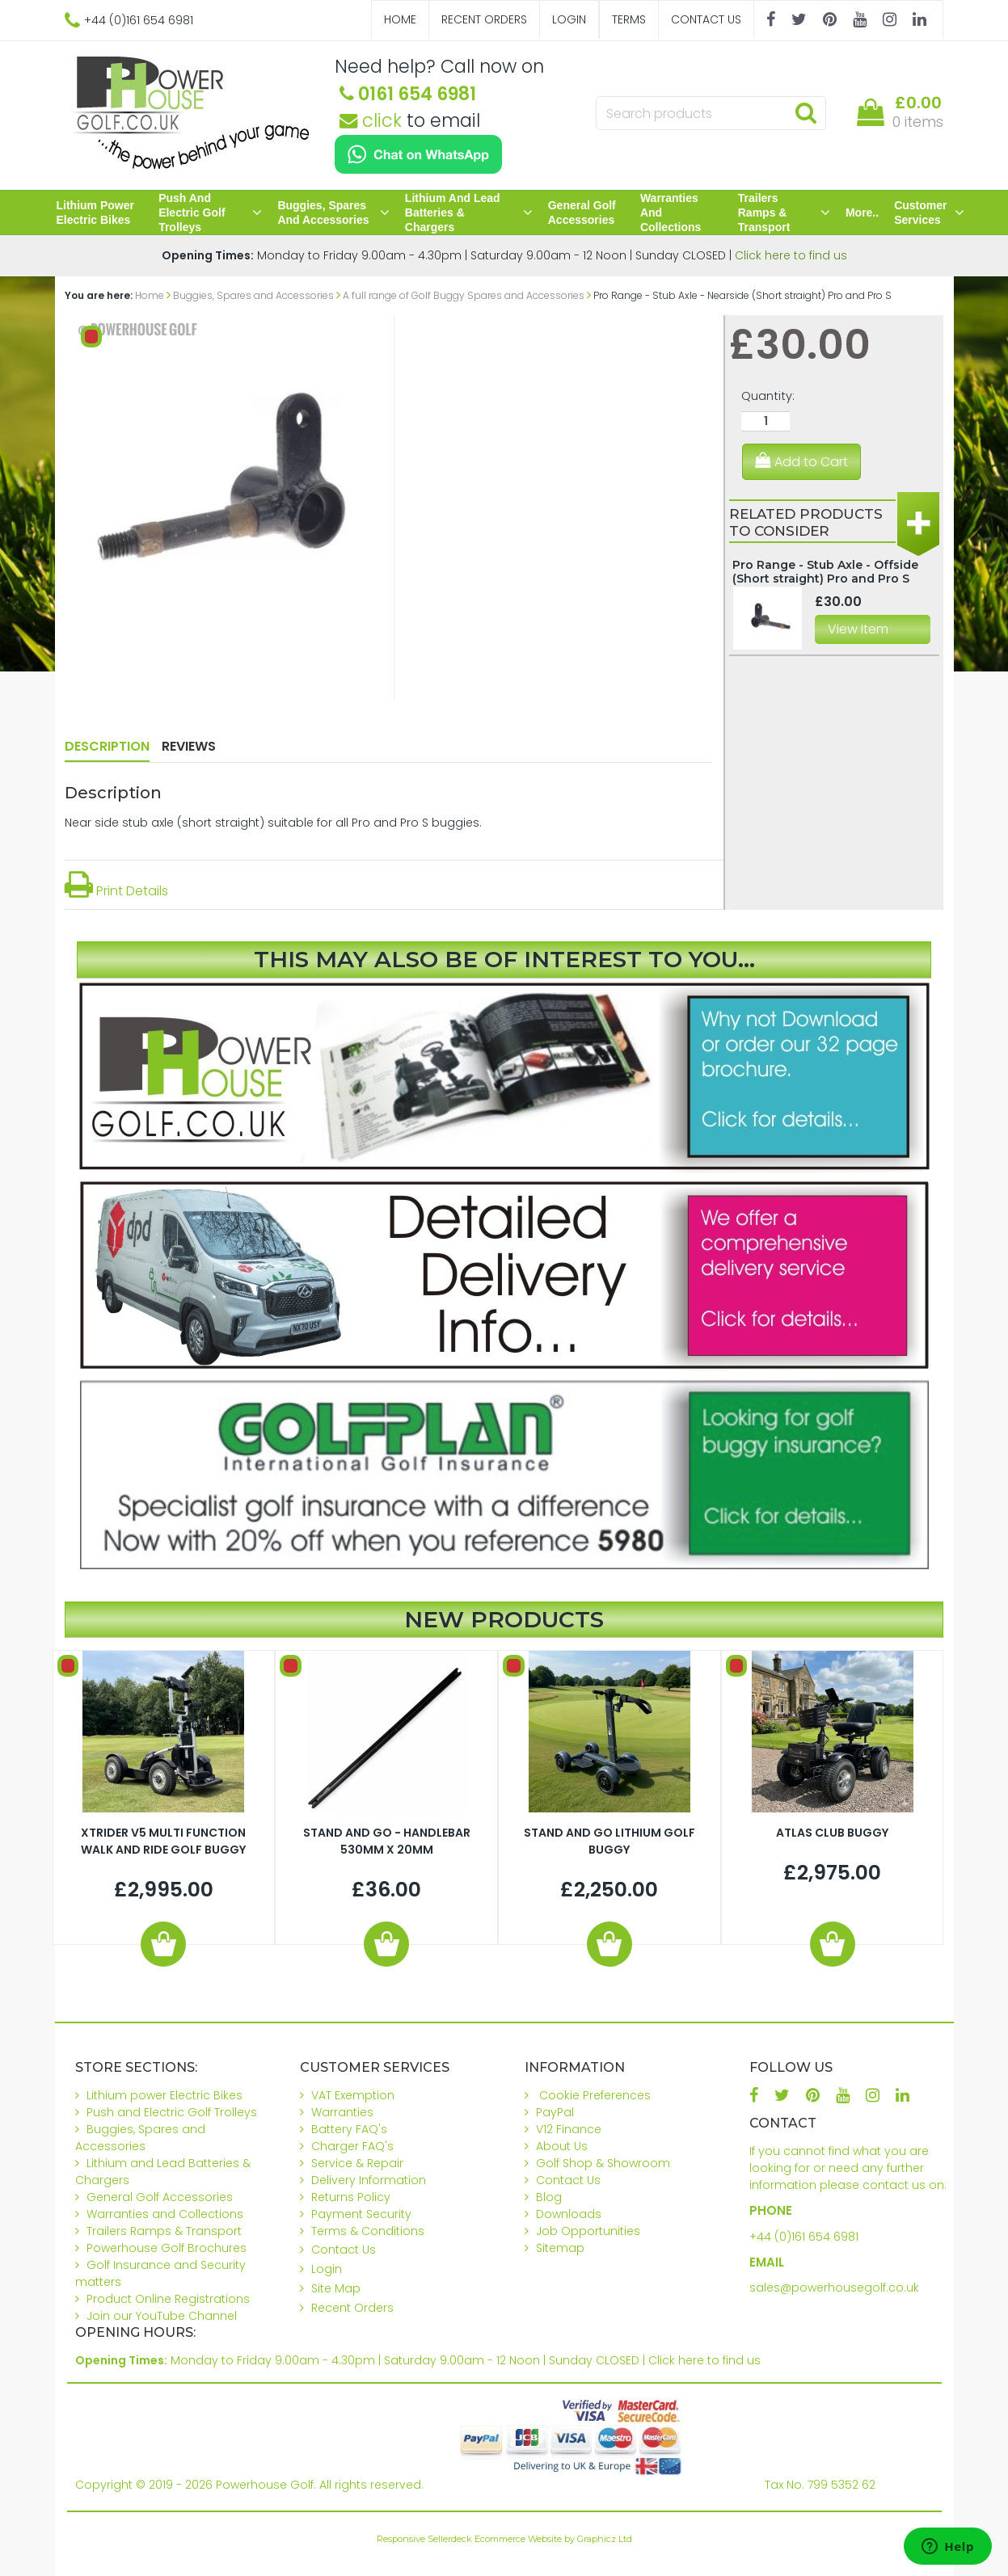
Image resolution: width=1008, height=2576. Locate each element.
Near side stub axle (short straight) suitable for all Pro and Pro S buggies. (273, 822)
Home (400, 19)
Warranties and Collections (670, 213)
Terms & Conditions (367, 2231)
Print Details (116, 891)
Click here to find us (791, 255)
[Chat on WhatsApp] (418, 154)
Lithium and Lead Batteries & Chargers (469, 213)
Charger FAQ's (352, 2146)
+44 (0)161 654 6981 (803, 2237)
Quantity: (768, 396)
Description (107, 746)
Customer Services (929, 212)
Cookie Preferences (595, 2095)
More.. (862, 212)
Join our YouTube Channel (161, 2316)
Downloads (568, 2214)
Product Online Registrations (168, 2299)
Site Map (336, 2288)
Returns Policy (350, 2197)
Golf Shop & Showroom (603, 2163)
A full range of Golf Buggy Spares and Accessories (463, 295)
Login (569, 19)
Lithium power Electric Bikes (95, 212)
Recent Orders (484, 19)
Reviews (189, 746)
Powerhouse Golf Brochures (166, 2248)
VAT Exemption (352, 2095)
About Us (562, 2146)
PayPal (555, 2112)
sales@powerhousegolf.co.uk (834, 2287)
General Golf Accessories (582, 212)
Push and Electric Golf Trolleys (210, 213)
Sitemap (560, 2248)
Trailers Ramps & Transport (784, 213)
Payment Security (361, 2214)
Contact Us (706, 19)
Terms (629, 19)
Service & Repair (357, 2163)
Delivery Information (368, 2180)
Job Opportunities (588, 2231)
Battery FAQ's (349, 2129)
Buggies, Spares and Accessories (333, 212)
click (371, 120)
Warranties (342, 2112)
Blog (549, 2197)
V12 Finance (568, 2129)
